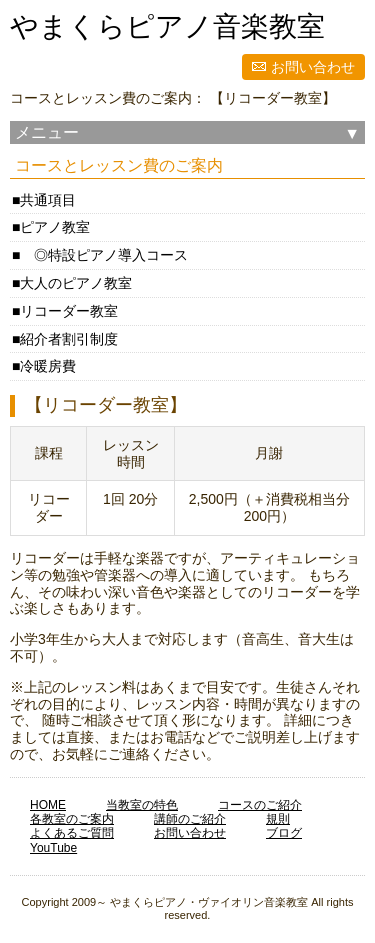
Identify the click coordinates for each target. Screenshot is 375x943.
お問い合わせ (313, 67)
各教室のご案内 (72, 819)
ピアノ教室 (55, 227)
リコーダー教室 (69, 311)
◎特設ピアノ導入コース (104, 255)
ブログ (284, 833)
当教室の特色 (142, 805)
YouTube (53, 848)
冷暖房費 (48, 366)
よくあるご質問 (72, 833)
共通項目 (48, 200)
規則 (278, 819)
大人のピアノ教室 (76, 283)
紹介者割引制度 (69, 339)
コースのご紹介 (260, 805)
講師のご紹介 (190, 819)
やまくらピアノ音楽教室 (167, 26)
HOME (48, 805)
